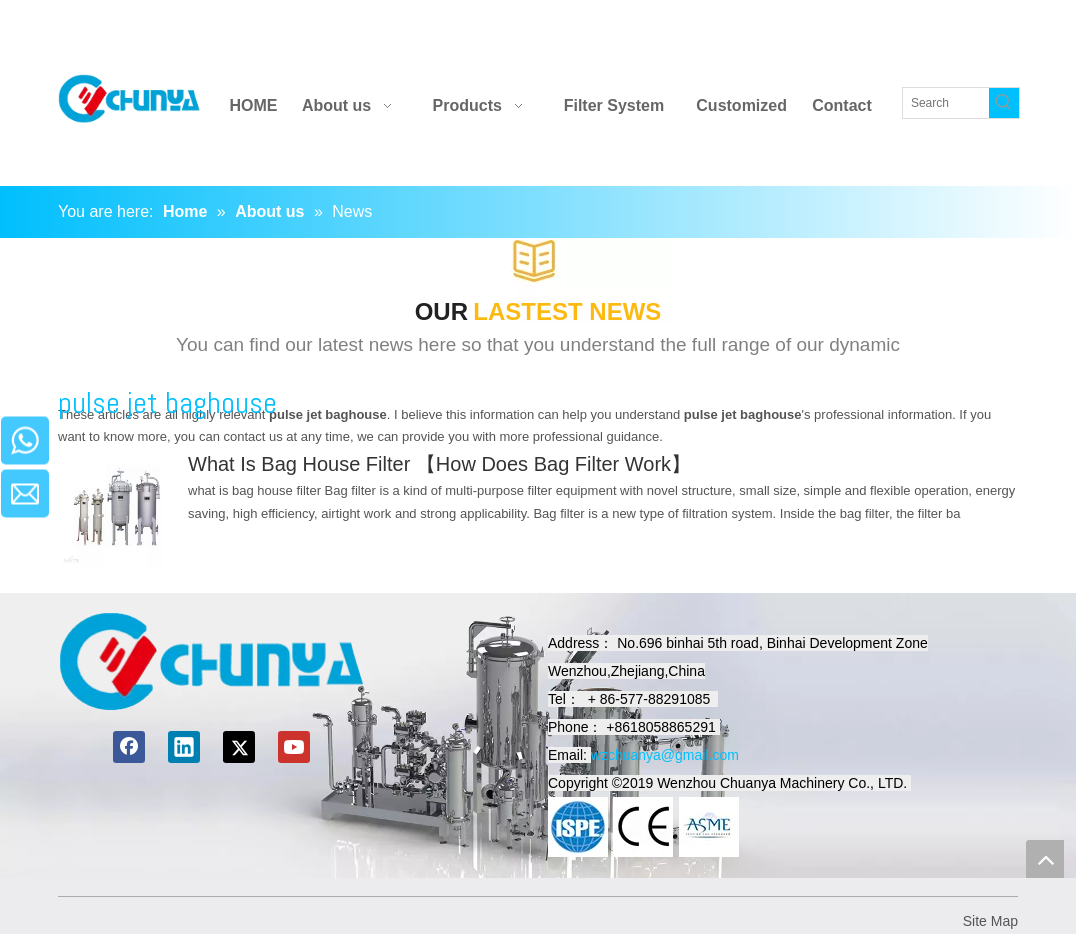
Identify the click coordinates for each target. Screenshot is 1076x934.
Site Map (990, 921)
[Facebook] (805, 28)
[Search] (946, 103)
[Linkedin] (840, 28)
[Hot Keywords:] (1004, 103)
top (1045, 859)
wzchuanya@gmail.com (665, 755)
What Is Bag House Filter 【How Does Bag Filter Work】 (439, 464)
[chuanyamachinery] (211, 661)
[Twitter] (876, 28)
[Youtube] (911, 28)
